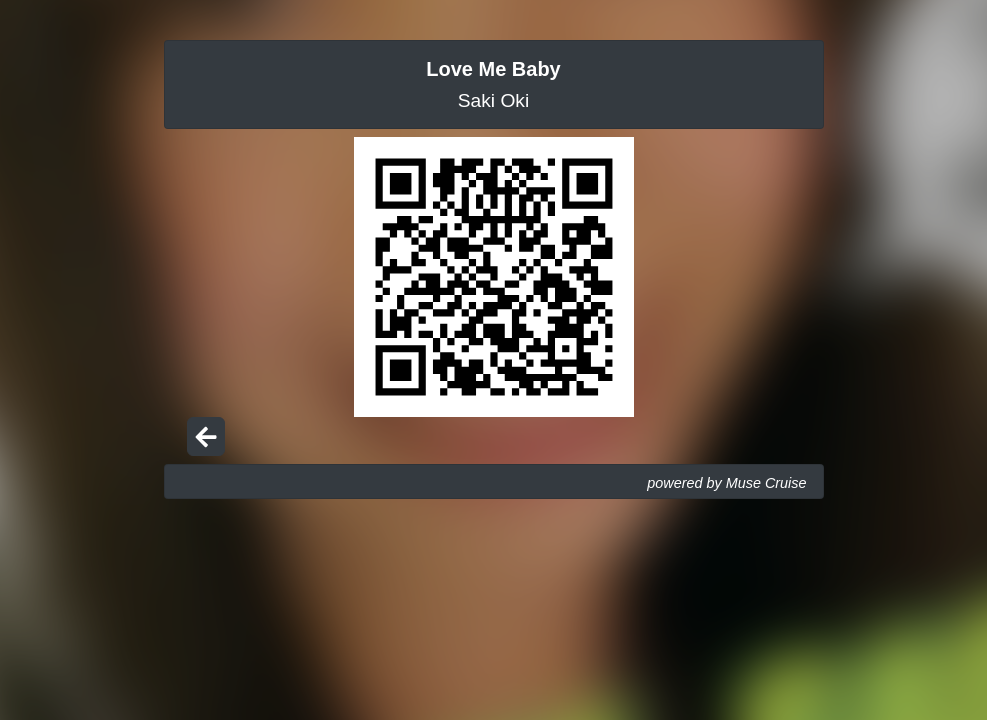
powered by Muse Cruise (726, 483)
